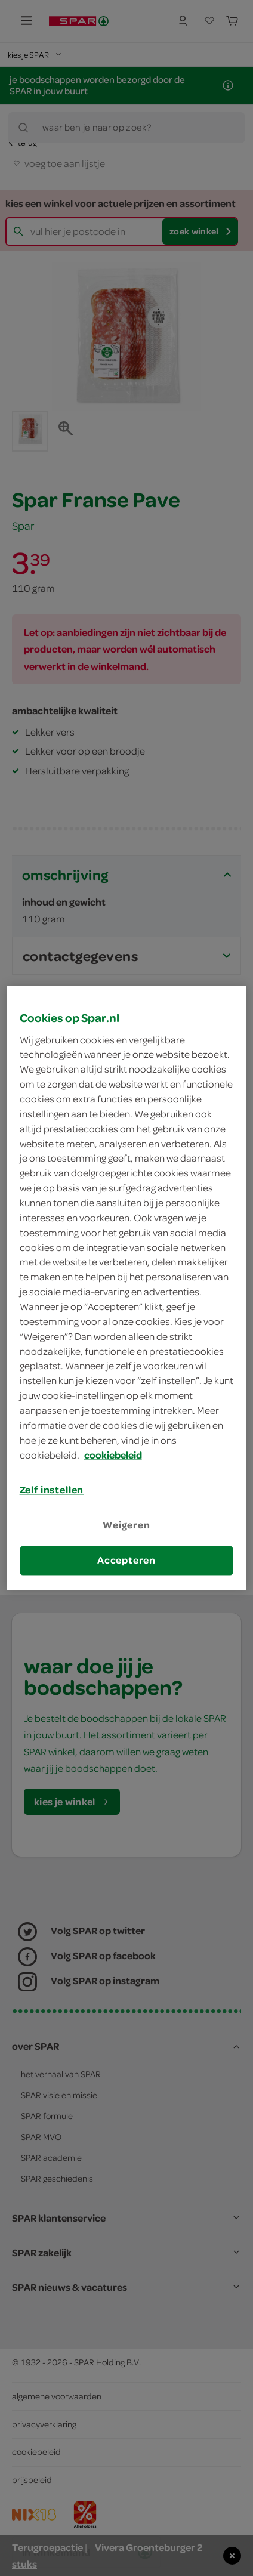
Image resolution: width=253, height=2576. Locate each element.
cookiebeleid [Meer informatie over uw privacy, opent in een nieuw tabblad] (113, 1455)
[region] (127, 1288)
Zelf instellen (52, 1490)
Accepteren (126, 1560)
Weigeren (126, 1524)
